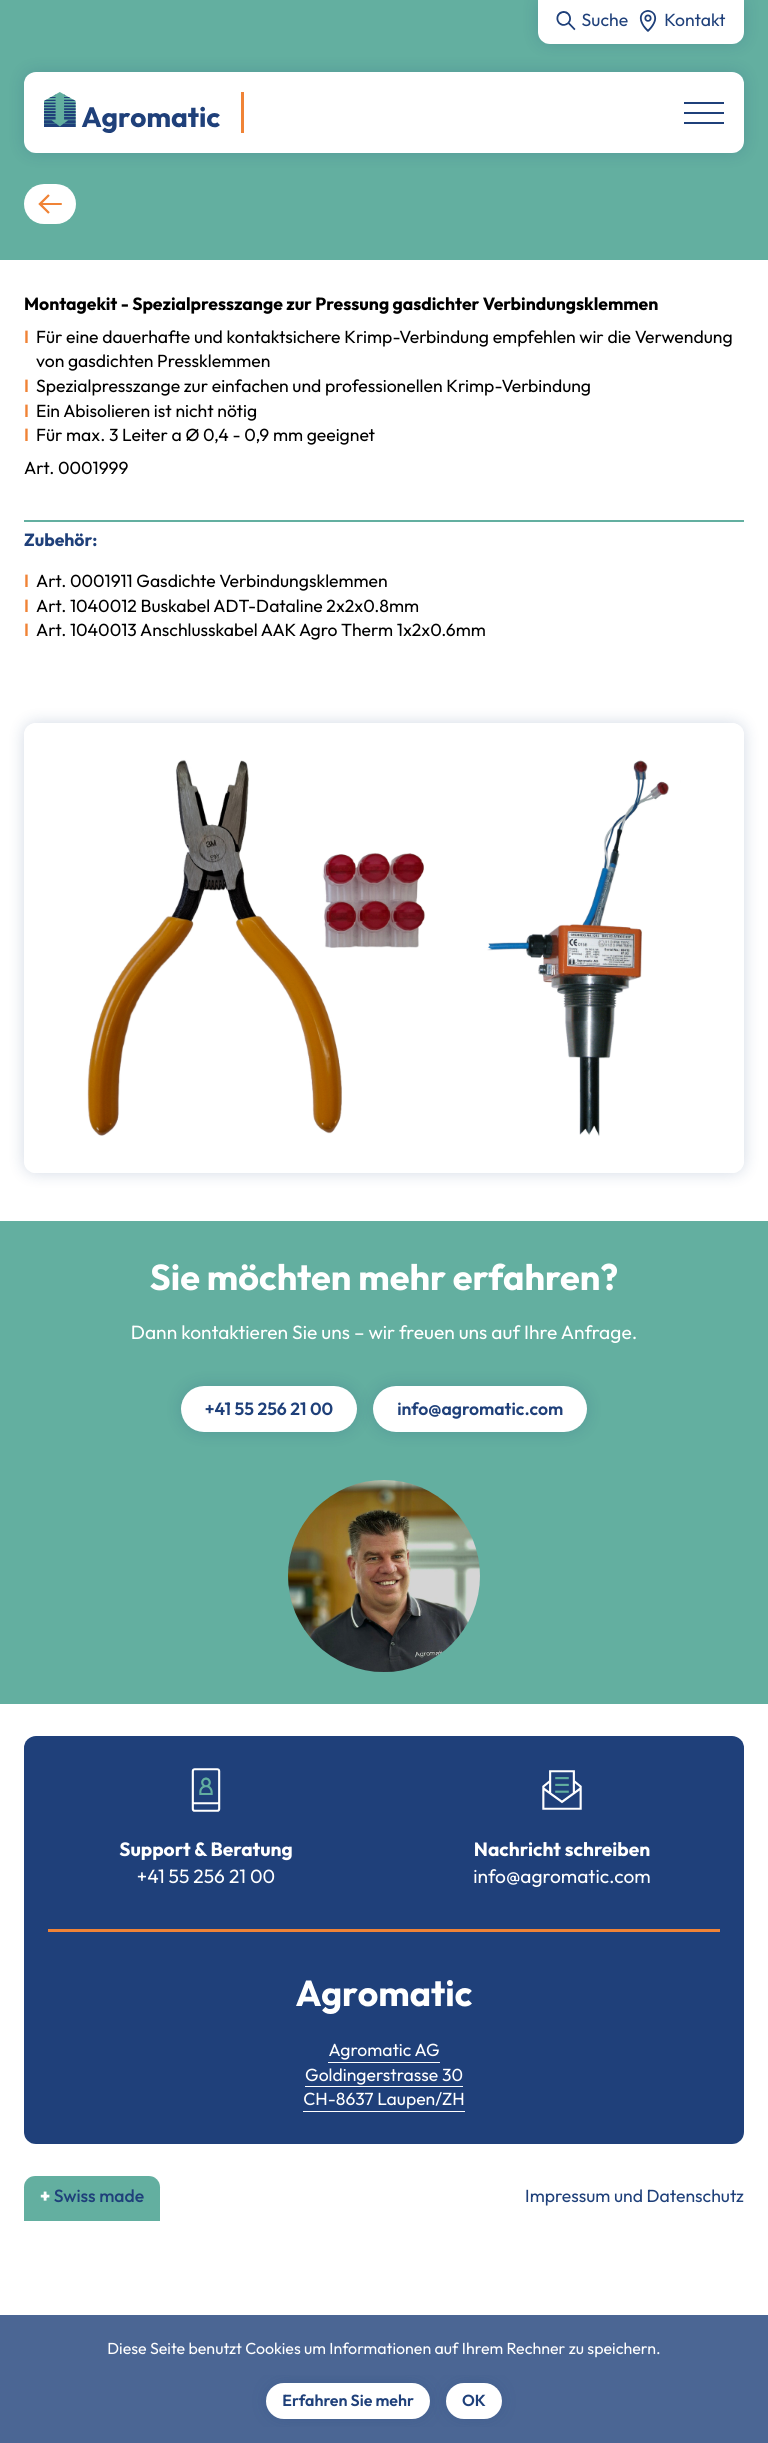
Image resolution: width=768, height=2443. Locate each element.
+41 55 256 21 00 (269, 1408)
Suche (605, 19)
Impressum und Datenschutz (634, 2195)
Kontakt (694, 19)
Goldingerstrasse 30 (384, 2074)
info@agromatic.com (480, 1408)
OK (474, 2401)
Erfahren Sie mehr (348, 2401)
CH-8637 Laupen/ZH (384, 2098)
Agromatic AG (383, 2049)
